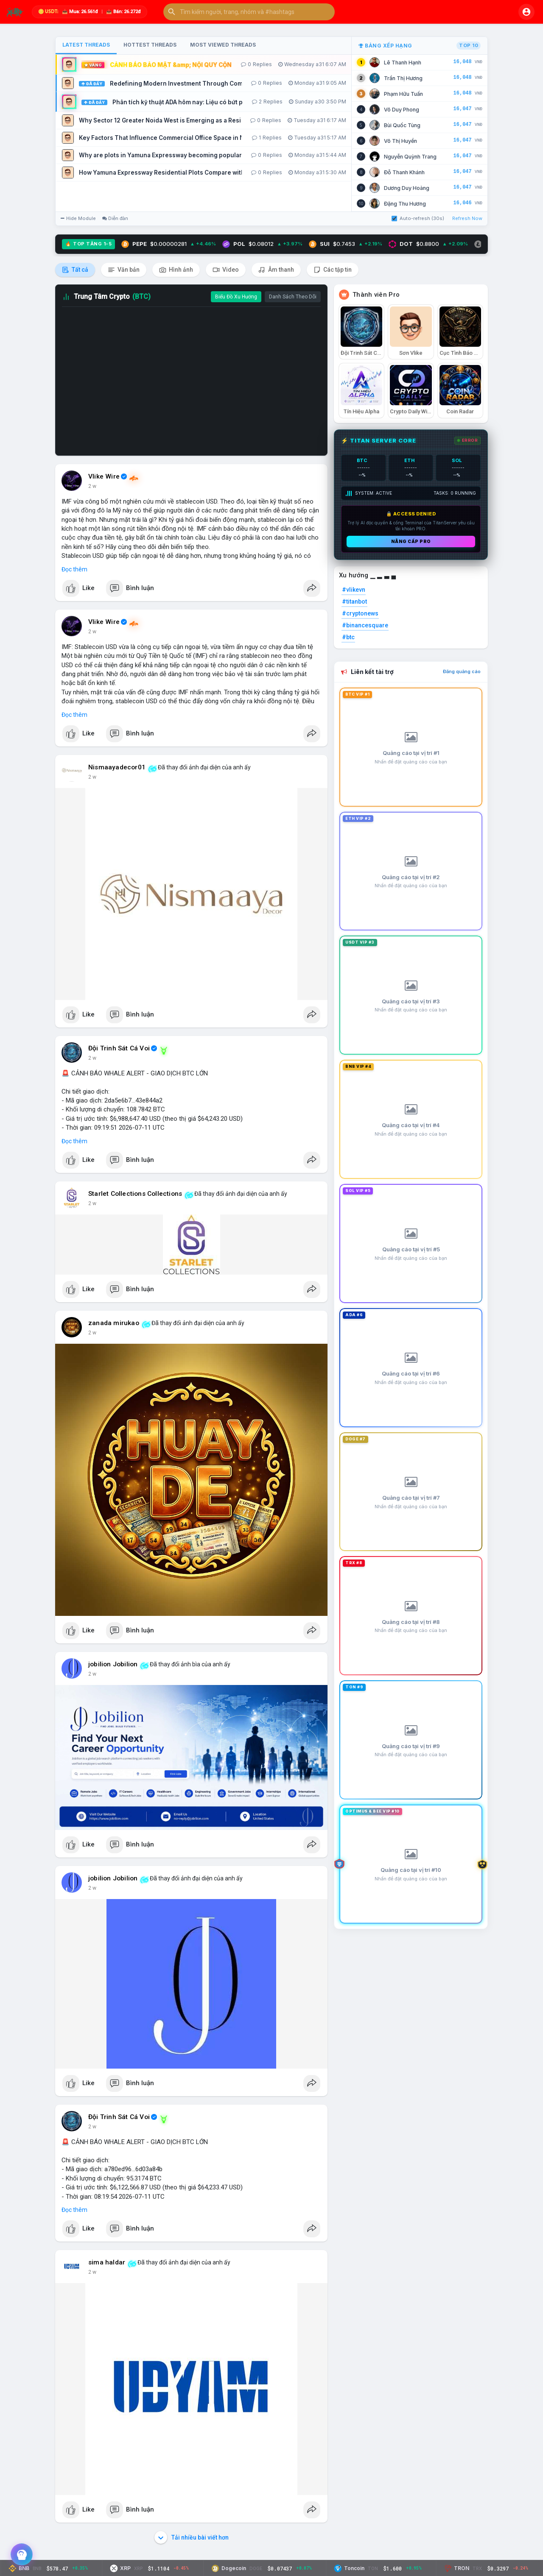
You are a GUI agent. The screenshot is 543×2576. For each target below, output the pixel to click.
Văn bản (124, 269)
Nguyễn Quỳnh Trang (410, 156)
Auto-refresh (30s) (418, 218)
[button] (249, 11)
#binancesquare (365, 625)
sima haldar (106, 2262)
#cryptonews (360, 613)
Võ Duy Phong (401, 109)
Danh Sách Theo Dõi (292, 297)
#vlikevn (353, 589)
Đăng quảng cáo (462, 671)
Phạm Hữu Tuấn (403, 94)
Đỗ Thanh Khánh (404, 172)
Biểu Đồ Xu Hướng (236, 297)
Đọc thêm (74, 569)
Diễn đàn (115, 218)
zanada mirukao (113, 1323)
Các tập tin (332, 269)
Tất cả (75, 269)
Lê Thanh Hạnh (402, 62)
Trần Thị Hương (403, 78)
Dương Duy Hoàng (406, 188)
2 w (92, 486)
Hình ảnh (176, 269)
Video (226, 269)
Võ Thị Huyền (400, 141)
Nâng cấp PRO (411, 541)
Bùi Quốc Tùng (402, 125)
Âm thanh (276, 269)
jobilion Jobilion (112, 1664)
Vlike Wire (104, 476)
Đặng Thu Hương (405, 204)
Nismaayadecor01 (117, 767)
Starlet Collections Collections (135, 1193)
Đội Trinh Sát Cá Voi (119, 1048)
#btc (348, 637)
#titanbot (354, 601)
